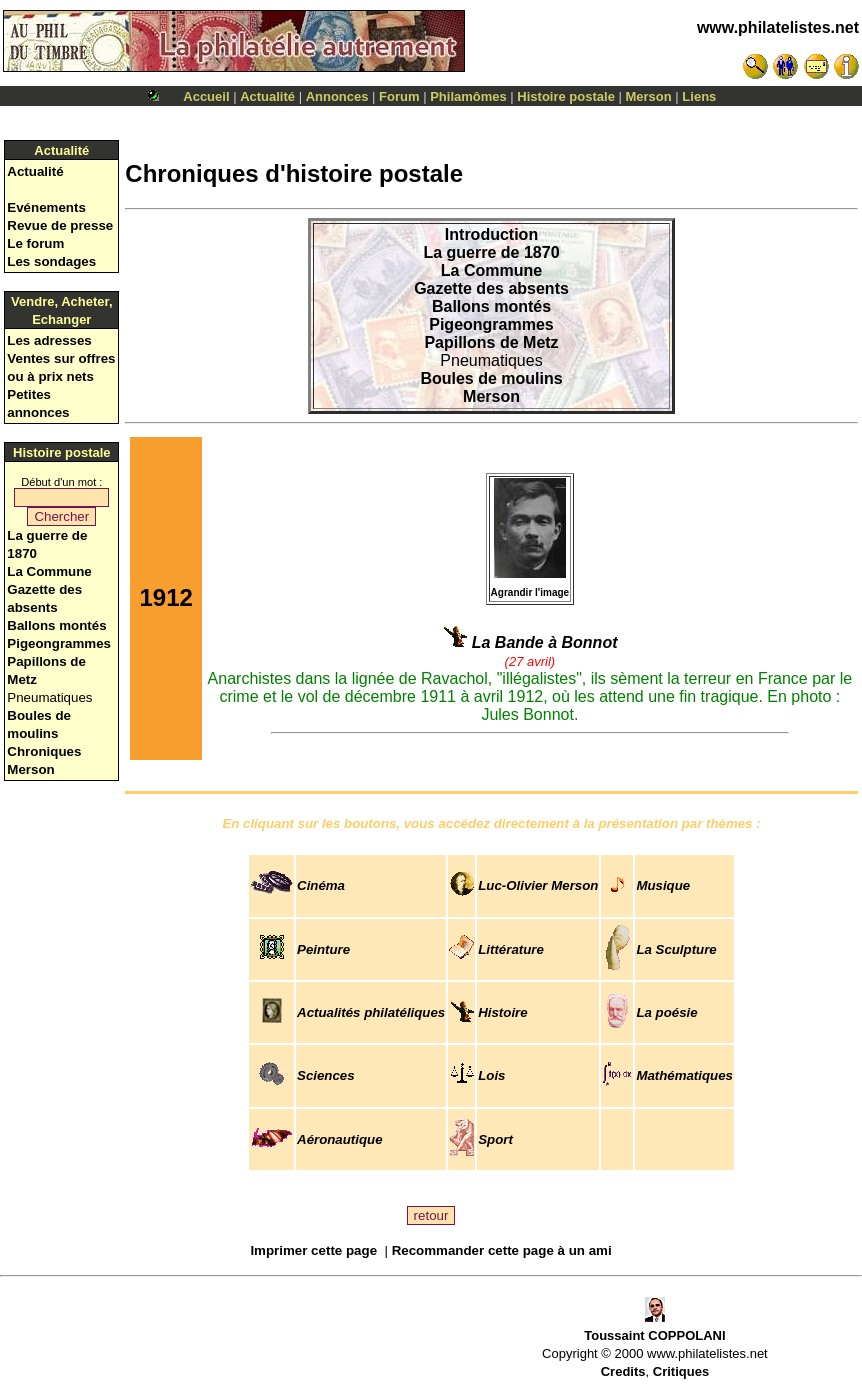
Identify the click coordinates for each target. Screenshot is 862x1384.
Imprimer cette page (313, 1250)
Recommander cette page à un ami (502, 1250)
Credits (623, 1371)
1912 (165, 597)
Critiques (681, 1371)
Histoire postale (566, 96)
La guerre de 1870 (491, 252)
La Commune (49, 571)
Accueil (206, 96)
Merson (649, 96)
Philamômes (468, 96)
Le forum (35, 243)
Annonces (337, 96)
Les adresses (49, 340)
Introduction (491, 234)
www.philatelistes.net (778, 27)
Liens (699, 96)
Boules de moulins (491, 378)
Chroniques (44, 751)
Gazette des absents (491, 288)
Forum (399, 96)
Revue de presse (60, 225)
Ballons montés (56, 625)
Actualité (267, 96)
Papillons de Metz (491, 342)
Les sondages (51, 261)
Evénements (46, 207)
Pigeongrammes (59, 643)
